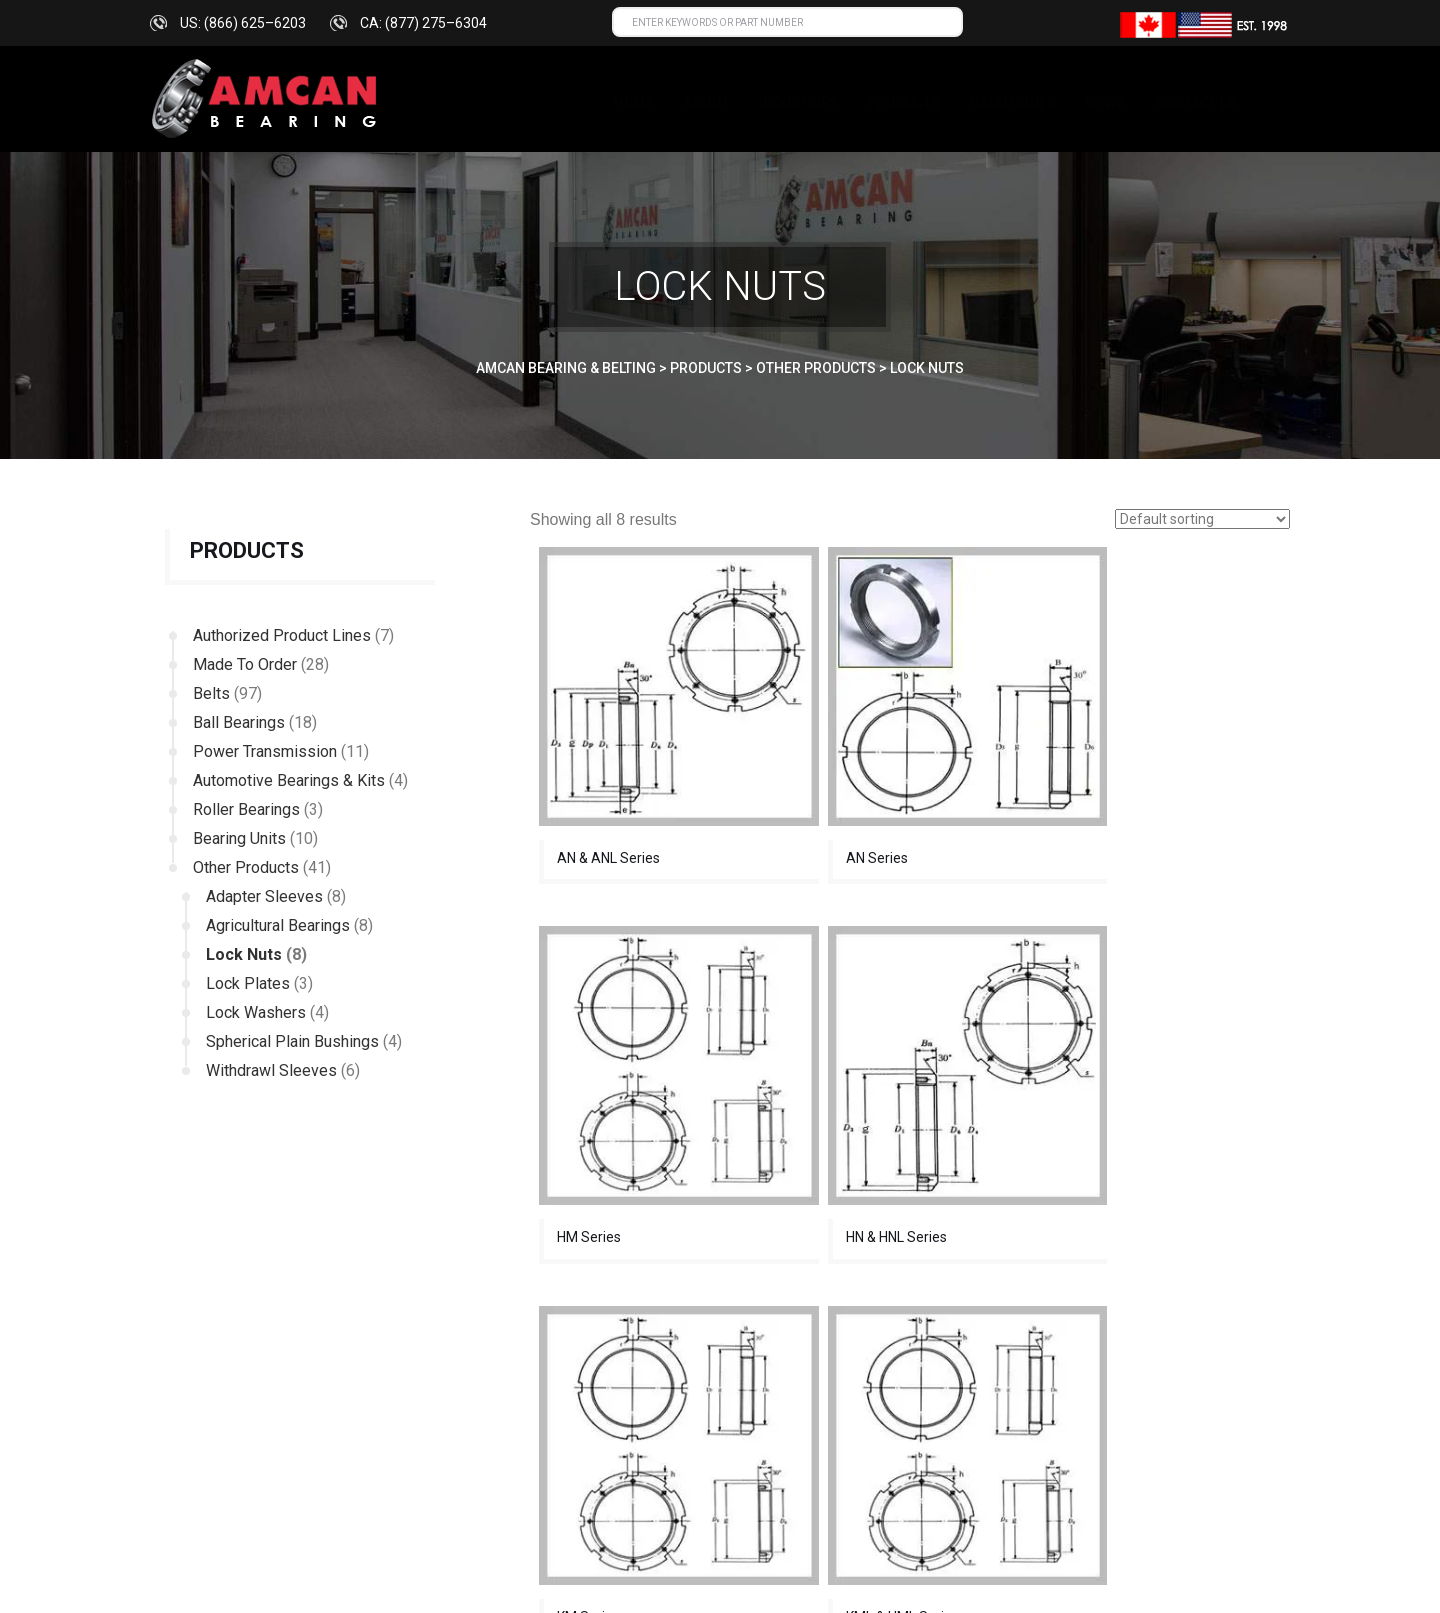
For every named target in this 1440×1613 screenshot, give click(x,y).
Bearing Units (239, 838)
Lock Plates (248, 983)
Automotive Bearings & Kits (289, 780)
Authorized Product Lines (282, 635)
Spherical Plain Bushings (292, 1041)
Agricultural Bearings (278, 925)
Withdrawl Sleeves (271, 1070)
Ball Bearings (239, 722)
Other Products (246, 867)
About (706, 103)
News (1105, 103)
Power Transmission (265, 751)
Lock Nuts (244, 954)
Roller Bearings (246, 809)
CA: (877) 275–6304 (423, 23)
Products (904, 103)
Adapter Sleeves (264, 896)
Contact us (1196, 103)
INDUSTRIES (798, 103)
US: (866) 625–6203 (243, 23)
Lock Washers (256, 1012)
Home (634, 103)
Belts (211, 693)
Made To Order (245, 664)
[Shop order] (1202, 519)
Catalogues (1013, 103)
